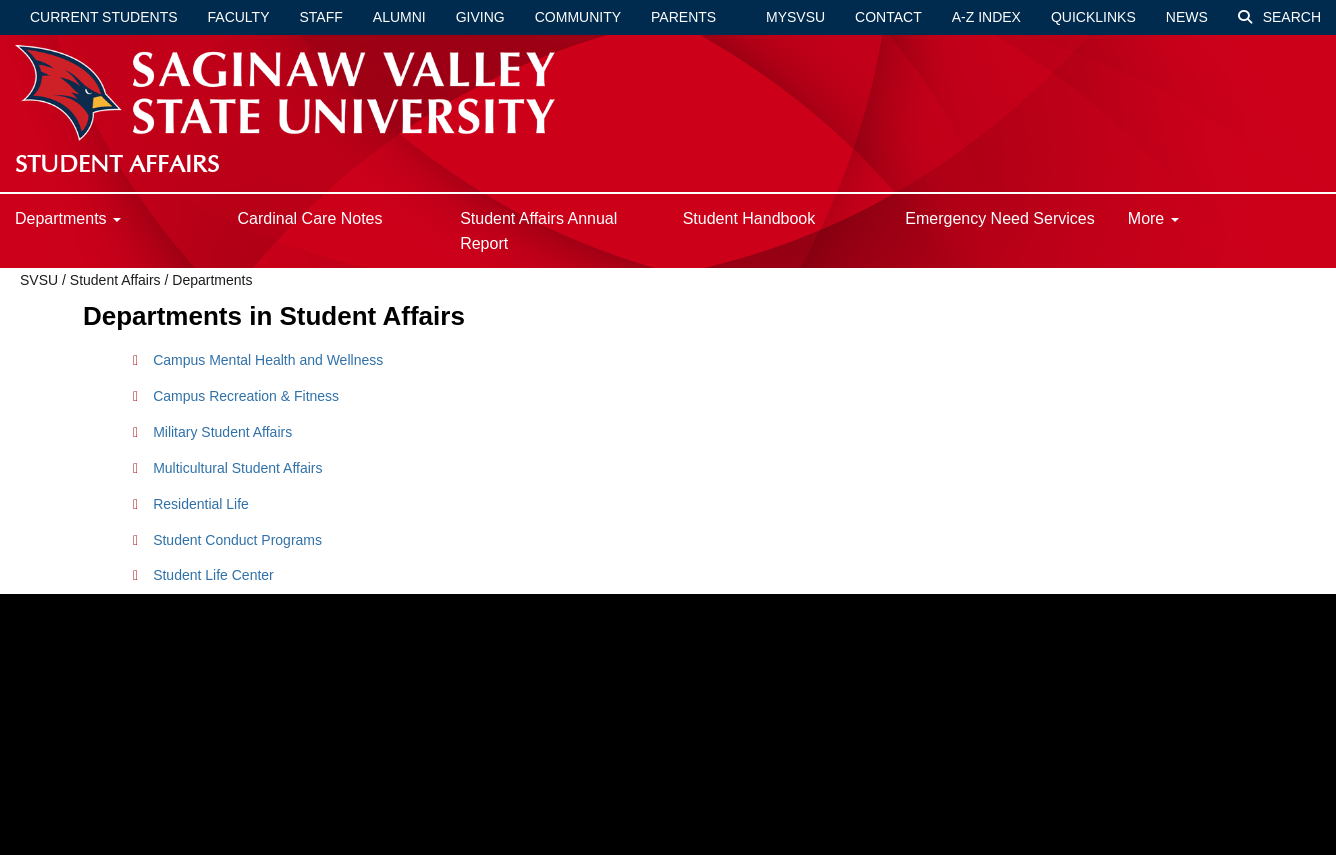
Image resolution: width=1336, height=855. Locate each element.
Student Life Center (213, 575)
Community (578, 17)
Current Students (104, 17)
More (1153, 218)
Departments (68, 218)
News (1187, 17)
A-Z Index (986, 17)
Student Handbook (749, 218)
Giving (480, 17)
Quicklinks (1093, 17)
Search (1279, 17)
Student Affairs (117, 280)
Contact (888, 17)
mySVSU (795, 17)
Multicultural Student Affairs (237, 468)
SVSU (39, 280)
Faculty (239, 17)
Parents (683, 17)
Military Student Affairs (222, 432)
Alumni (399, 17)
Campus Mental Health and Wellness (268, 360)
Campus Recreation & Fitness (246, 396)
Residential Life (201, 504)
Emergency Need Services (999, 218)
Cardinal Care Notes (310, 218)
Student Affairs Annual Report (538, 231)
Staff (321, 17)
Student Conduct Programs (237, 540)
